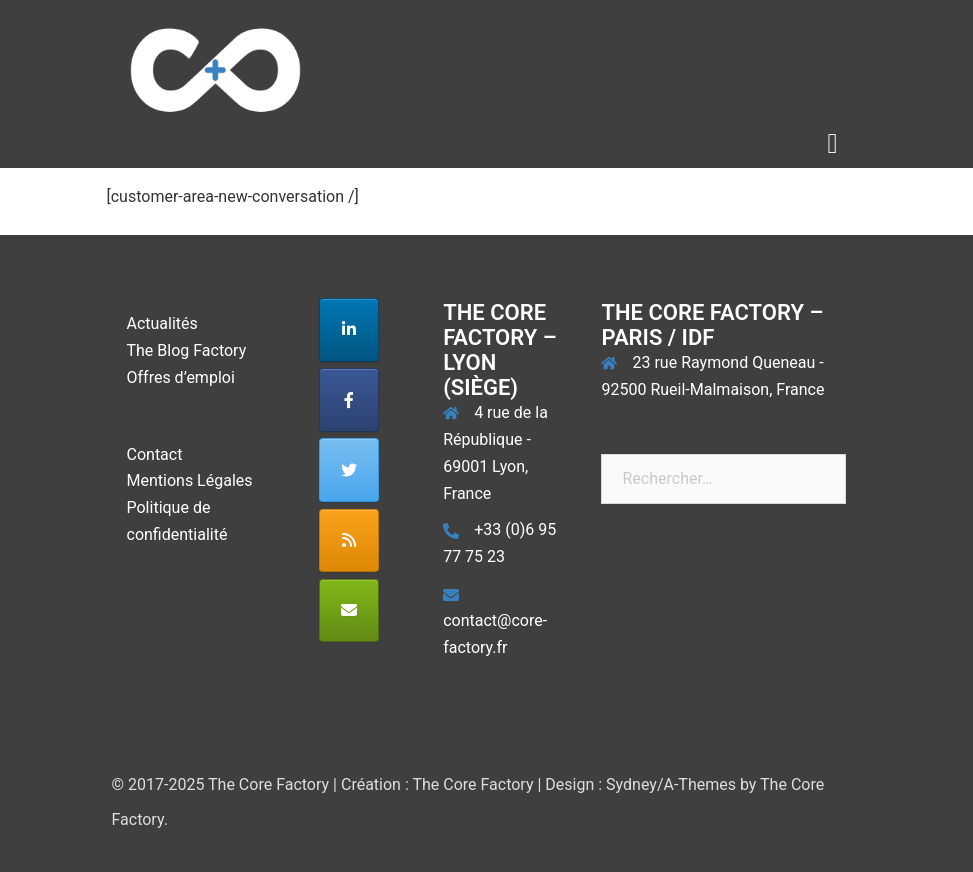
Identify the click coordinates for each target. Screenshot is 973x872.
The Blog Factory (187, 350)
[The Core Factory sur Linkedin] (349, 330)
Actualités (162, 323)
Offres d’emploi (181, 377)
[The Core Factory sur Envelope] (349, 611)
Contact (155, 454)
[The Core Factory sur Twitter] (349, 470)
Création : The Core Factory (437, 784)
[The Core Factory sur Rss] (349, 541)
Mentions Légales (190, 480)
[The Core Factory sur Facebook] (349, 400)
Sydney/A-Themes (671, 784)
